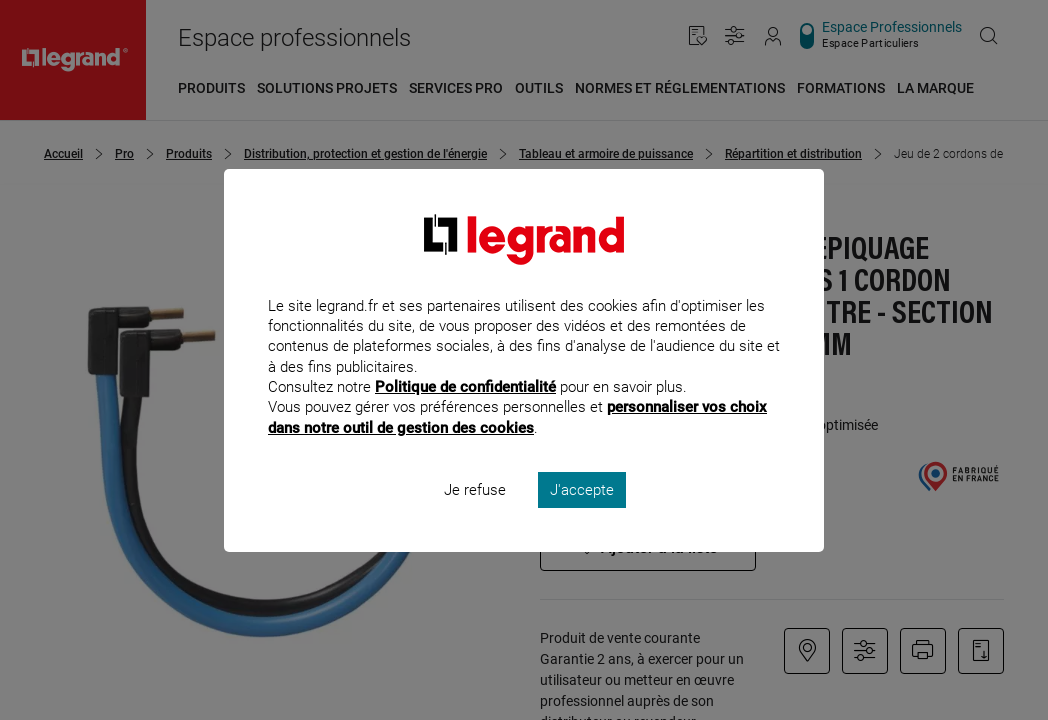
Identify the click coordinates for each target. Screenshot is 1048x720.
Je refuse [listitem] (475, 516)
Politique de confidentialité (465, 414)
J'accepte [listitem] (582, 516)
